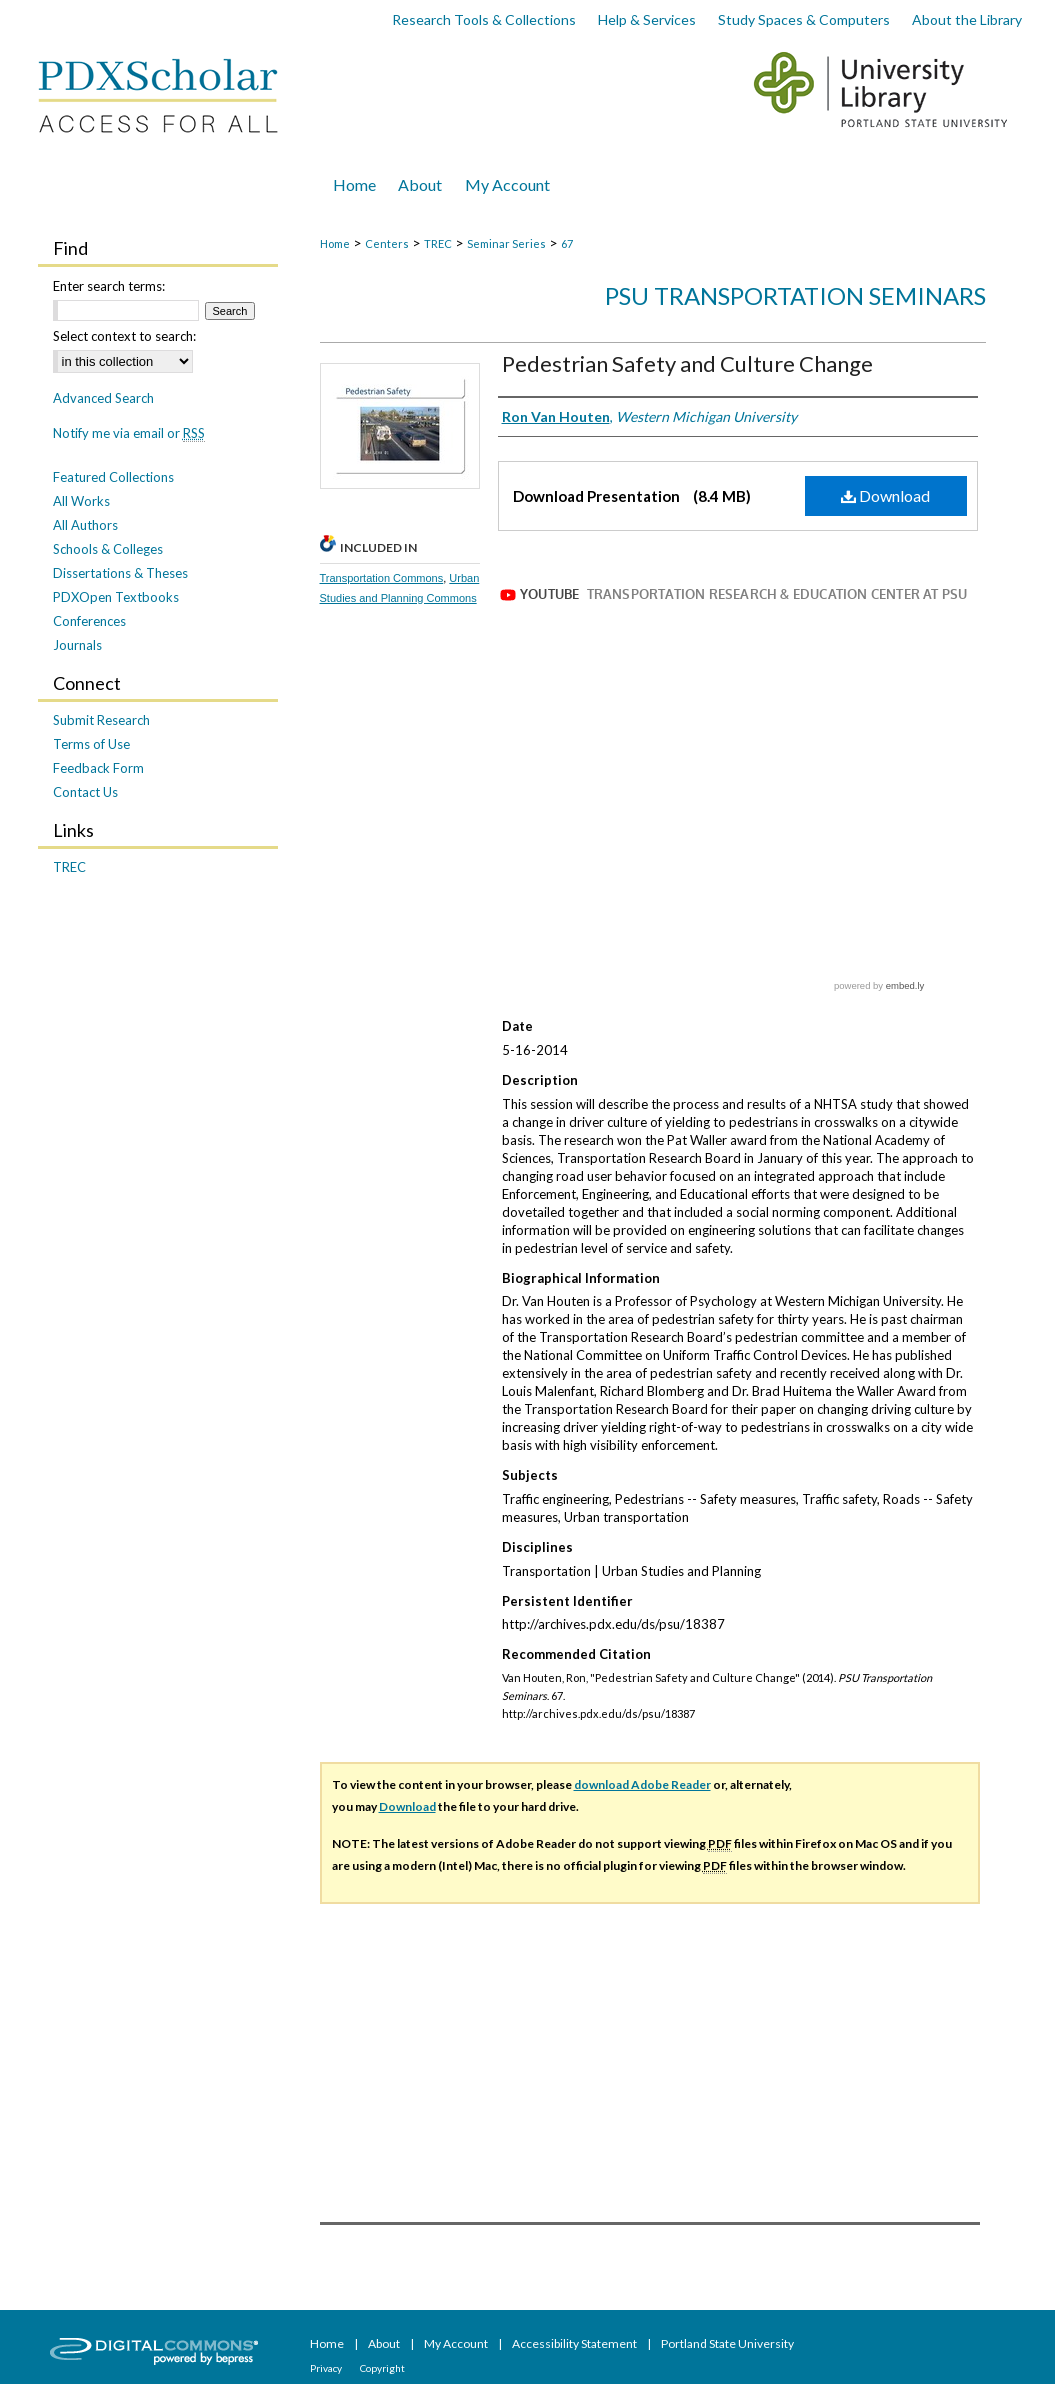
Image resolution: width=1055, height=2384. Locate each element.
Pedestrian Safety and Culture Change (687, 363)
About (385, 2343)
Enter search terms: (109, 286)
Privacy (327, 2368)
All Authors (85, 525)
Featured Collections (113, 477)
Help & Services (647, 19)
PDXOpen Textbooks (116, 597)
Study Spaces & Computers (804, 19)
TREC (438, 243)
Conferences (89, 621)
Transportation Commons (382, 578)
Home (335, 243)
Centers (387, 243)
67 (567, 243)
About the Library (967, 19)
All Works (81, 501)
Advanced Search (103, 398)
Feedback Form (98, 768)
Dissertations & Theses (120, 573)
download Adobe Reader (642, 1784)
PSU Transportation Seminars (795, 295)
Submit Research (101, 720)
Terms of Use (91, 744)
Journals (77, 645)
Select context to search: (124, 336)
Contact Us (85, 792)
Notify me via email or (129, 433)
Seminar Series (506, 243)
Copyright (382, 2368)
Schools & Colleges (108, 549)
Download (885, 495)
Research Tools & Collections (484, 19)
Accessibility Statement (575, 2343)
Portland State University (727, 2343)
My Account (457, 2343)
